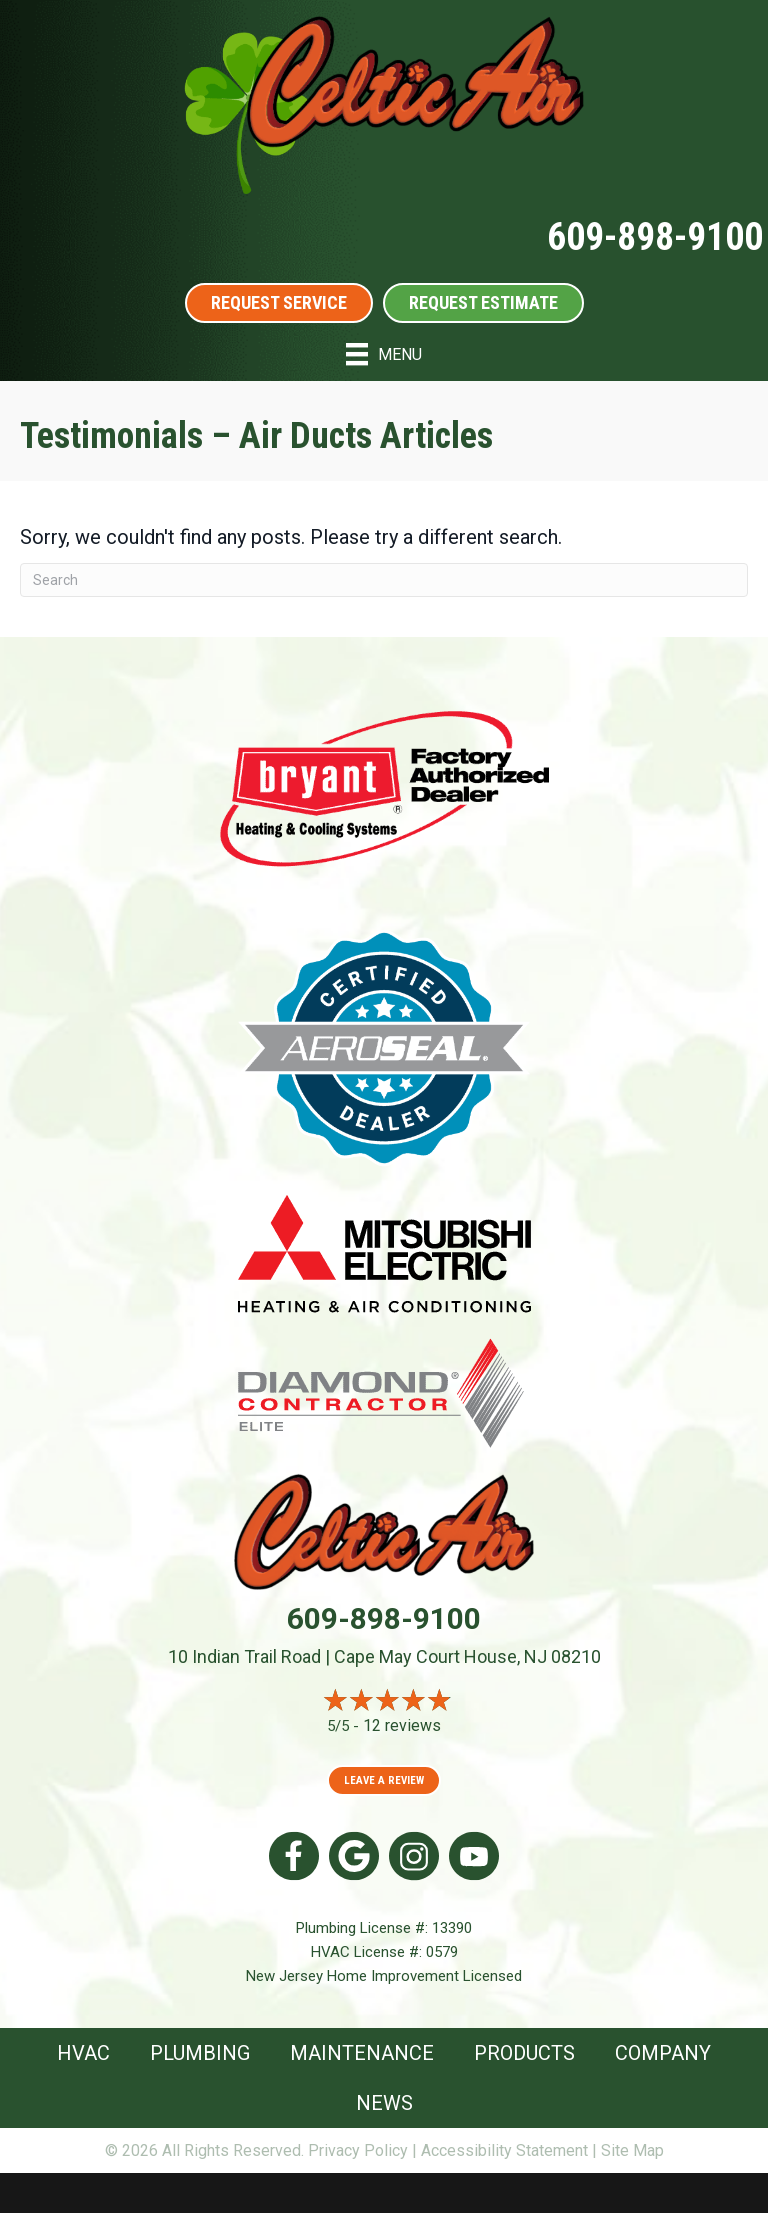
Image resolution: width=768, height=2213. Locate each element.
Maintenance (362, 2053)
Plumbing (200, 2053)
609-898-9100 (655, 237)
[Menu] (384, 354)
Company (663, 2053)
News (384, 2103)
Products (524, 2053)
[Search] (384, 580)
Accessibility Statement (504, 2150)
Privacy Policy (358, 2150)
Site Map (632, 2150)
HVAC (83, 2053)
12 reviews (402, 1725)
